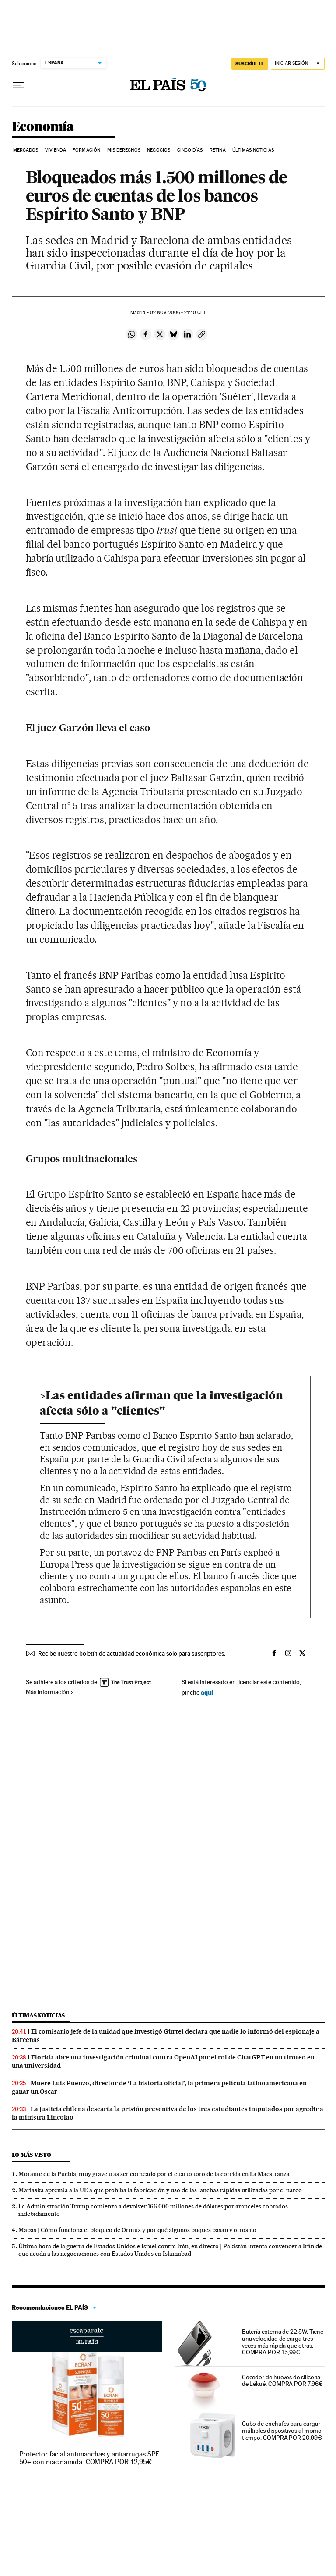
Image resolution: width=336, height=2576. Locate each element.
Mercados (25, 150)
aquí (207, 1692)
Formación (86, 150)
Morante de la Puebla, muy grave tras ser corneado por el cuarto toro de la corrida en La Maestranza (154, 2173)
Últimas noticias (38, 2015)
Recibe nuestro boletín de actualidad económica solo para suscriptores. (131, 1653)
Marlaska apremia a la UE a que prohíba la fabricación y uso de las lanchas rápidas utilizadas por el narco (160, 2190)
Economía (43, 127)
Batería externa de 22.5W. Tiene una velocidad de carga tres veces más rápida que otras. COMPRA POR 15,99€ (283, 2342)
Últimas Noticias (253, 150)
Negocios (158, 150)
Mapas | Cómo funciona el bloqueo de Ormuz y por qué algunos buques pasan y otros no (137, 2229)
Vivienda (55, 150)
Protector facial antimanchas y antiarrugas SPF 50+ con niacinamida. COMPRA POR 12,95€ (89, 2458)
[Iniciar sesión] (298, 64)
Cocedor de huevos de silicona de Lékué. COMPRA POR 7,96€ (282, 2381)
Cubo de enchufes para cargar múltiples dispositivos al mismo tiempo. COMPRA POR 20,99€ (282, 2430)
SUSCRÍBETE (249, 63)
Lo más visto (31, 2154)
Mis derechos (123, 150)
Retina (218, 150)
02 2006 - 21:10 (178, 312)
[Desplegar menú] (19, 85)
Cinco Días (190, 150)
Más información (50, 1691)
